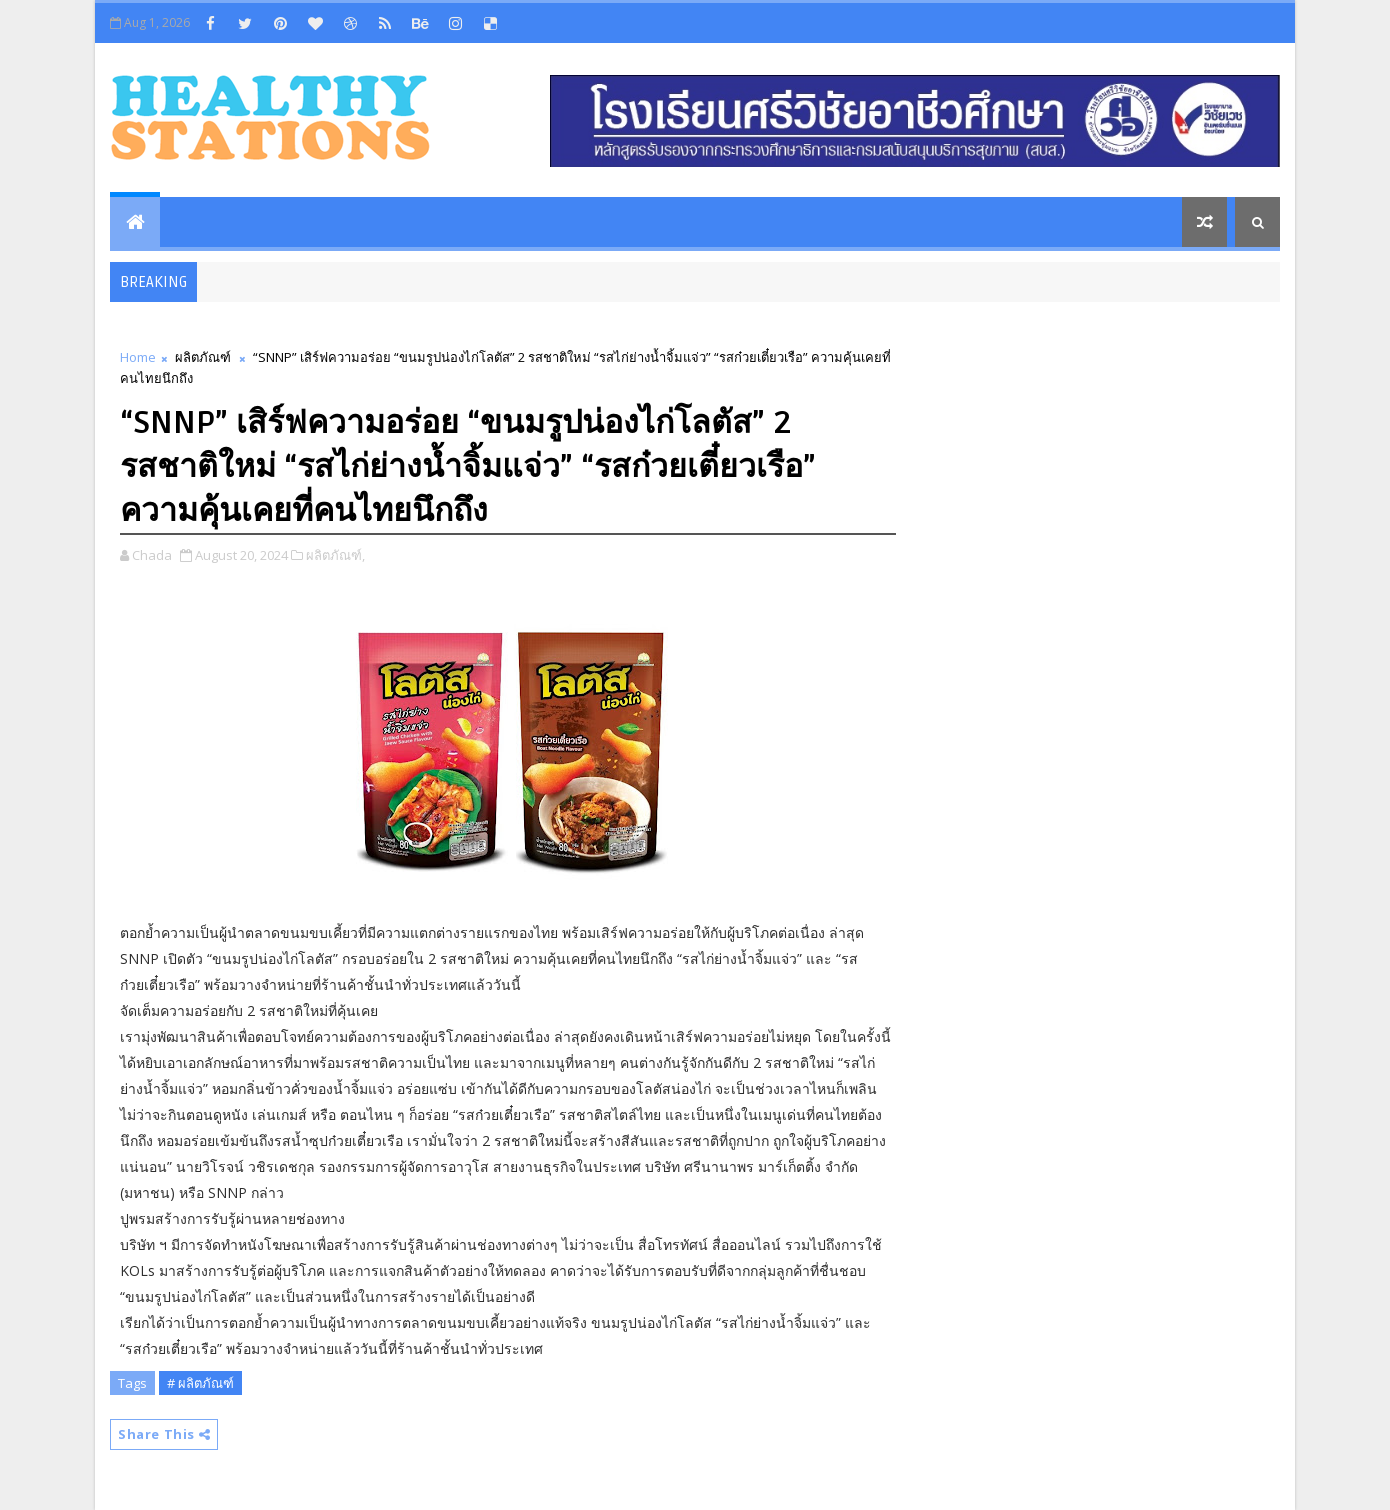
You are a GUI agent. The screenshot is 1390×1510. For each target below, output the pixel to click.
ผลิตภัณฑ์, (335, 555)
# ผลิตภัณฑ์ (200, 1383)
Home (138, 357)
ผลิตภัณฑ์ (203, 357)
